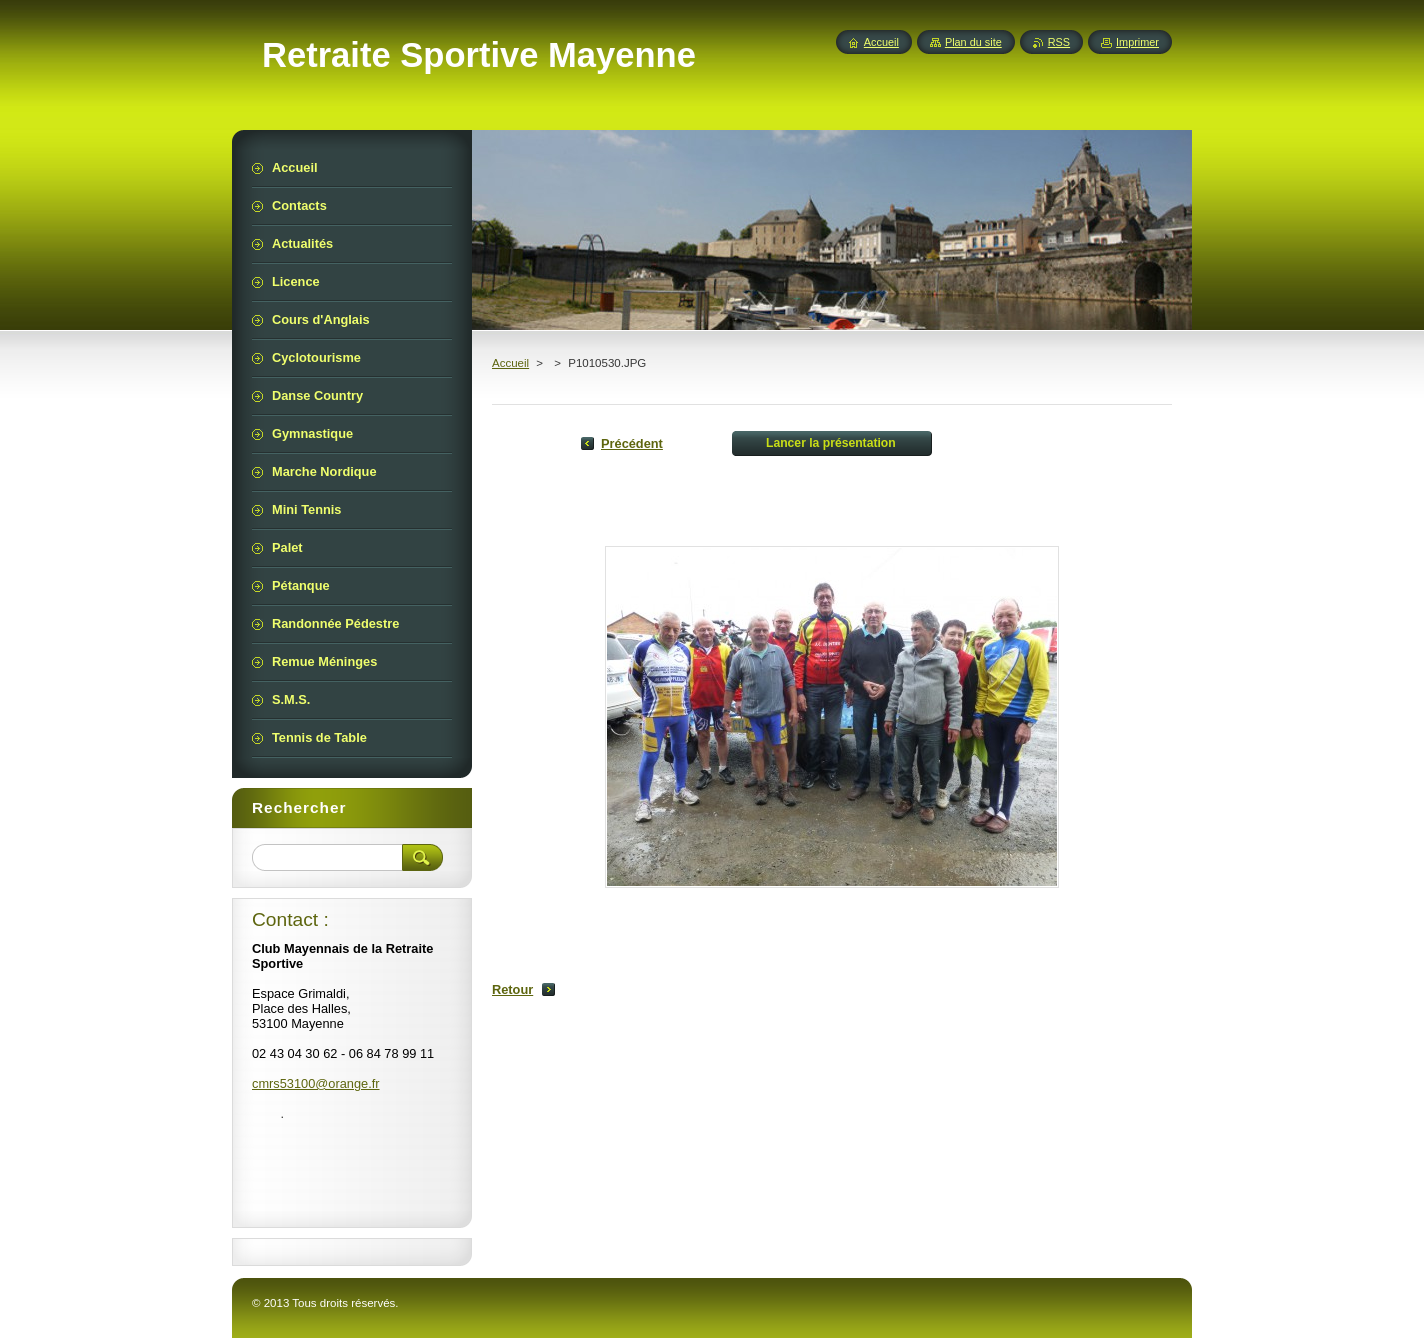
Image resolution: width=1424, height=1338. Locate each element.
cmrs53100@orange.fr (316, 1083)
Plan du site (973, 42)
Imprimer (1137, 42)
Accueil (510, 363)
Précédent (632, 443)
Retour (512, 989)
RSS (1059, 42)
